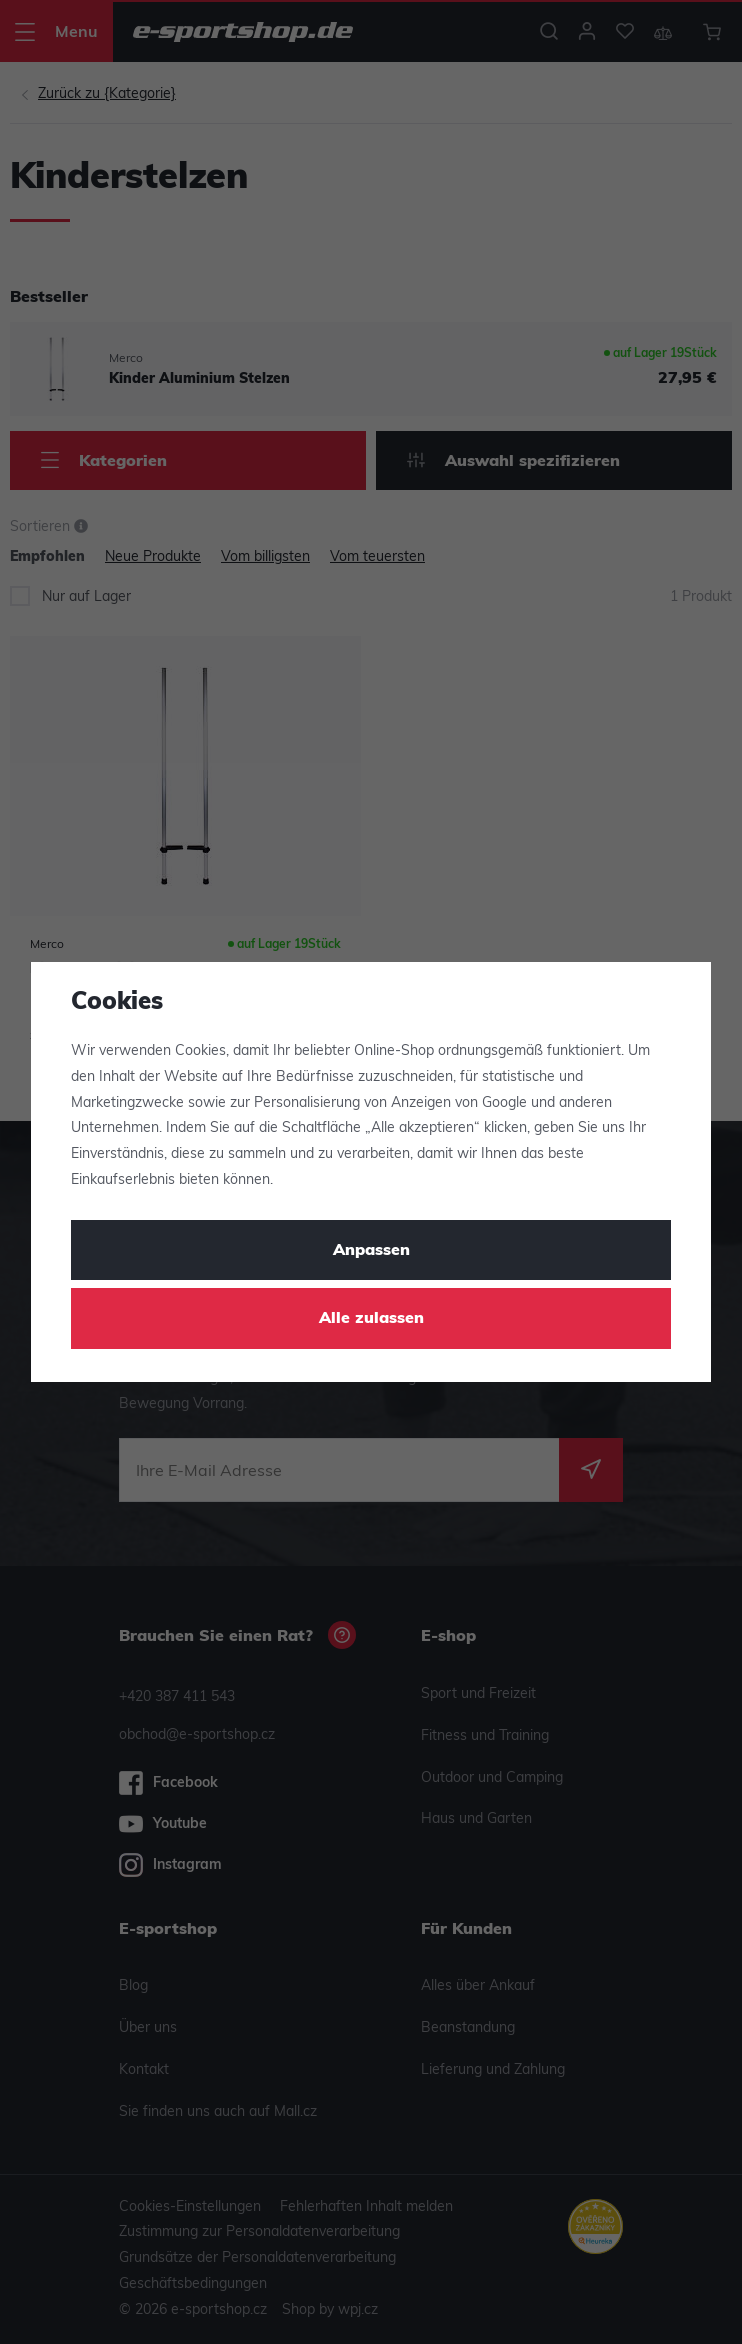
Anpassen (371, 1251)
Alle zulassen (371, 1319)
